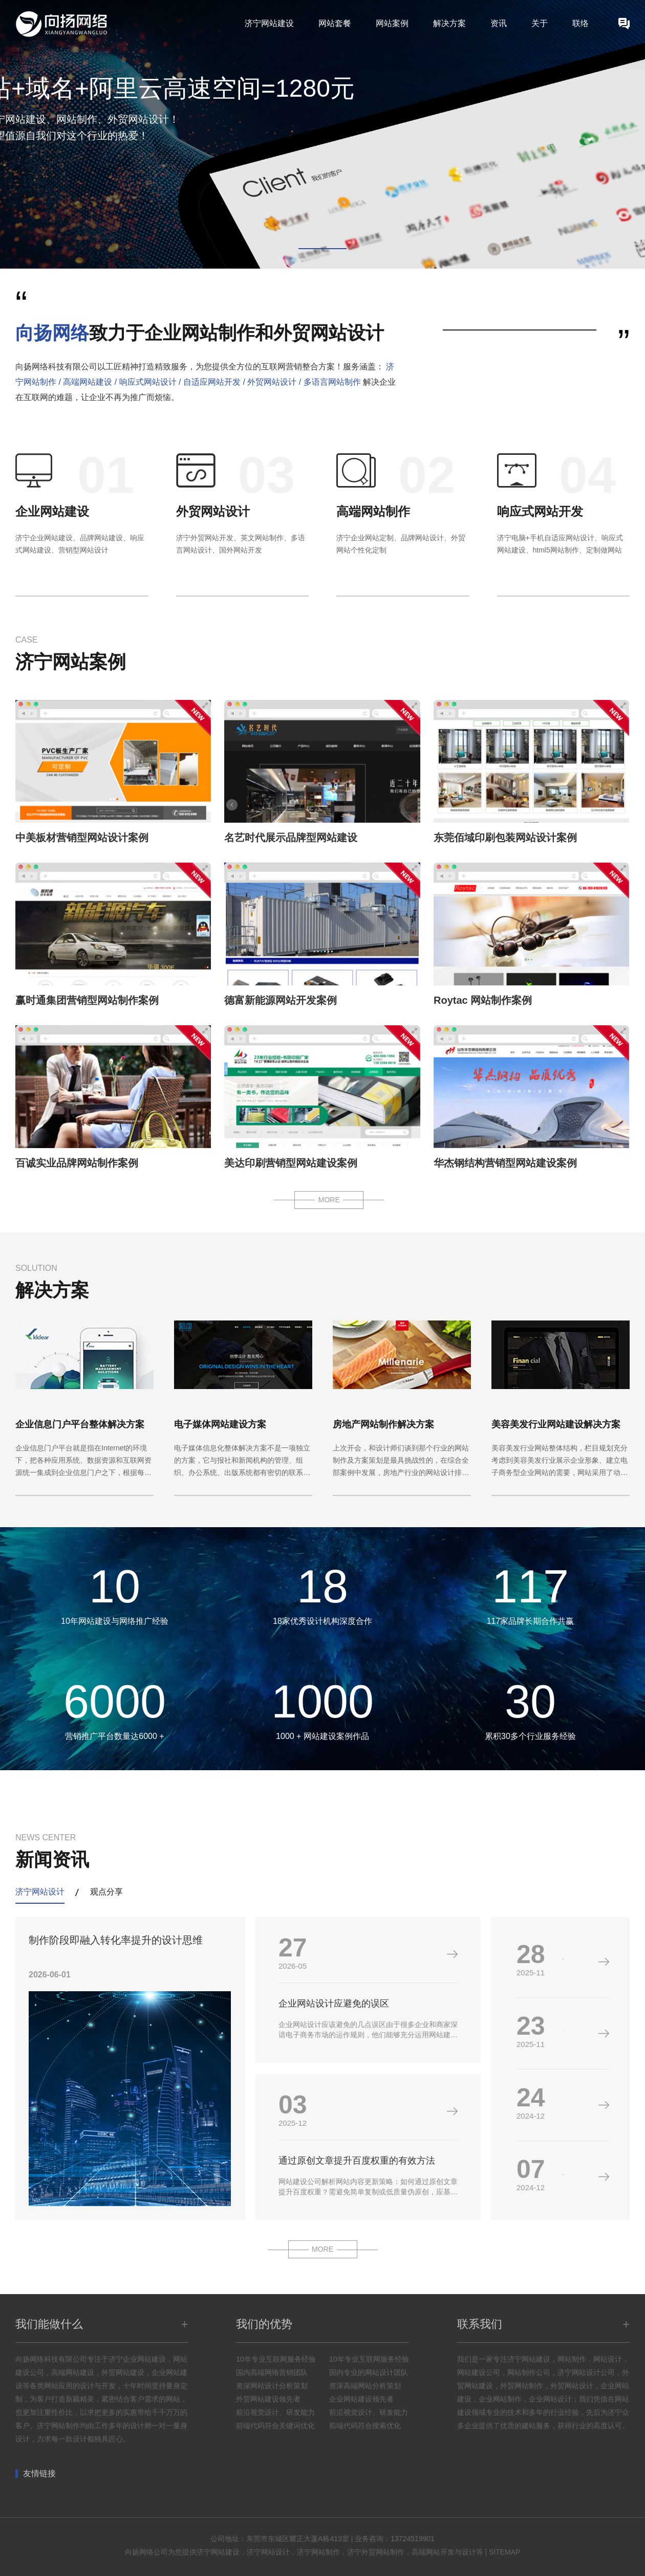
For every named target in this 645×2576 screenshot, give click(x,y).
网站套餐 (334, 23)
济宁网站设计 (39, 1891)
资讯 (498, 23)
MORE (329, 1200)
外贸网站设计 (213, 511)
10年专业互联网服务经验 (276, 2359)
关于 (539, 23)
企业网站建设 (52, 511)
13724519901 (413, 2539)
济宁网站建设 (269, 23)
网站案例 (392, 23)
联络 (580, 23)
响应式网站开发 (540, 511)
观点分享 (106, 1891)
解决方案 (449, 23)
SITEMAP (504, 2552)
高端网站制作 (373, 511)
